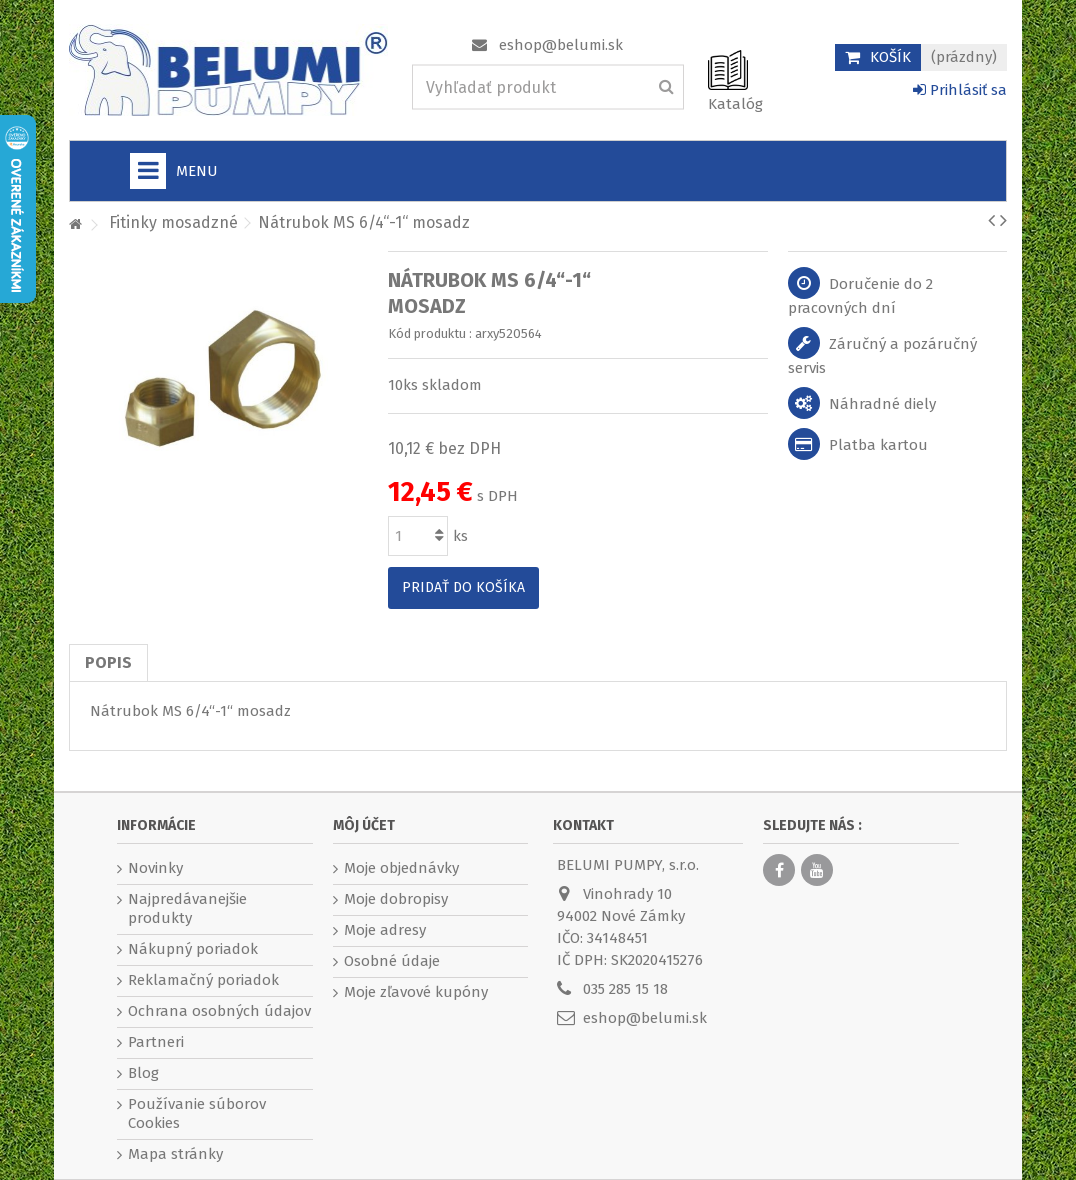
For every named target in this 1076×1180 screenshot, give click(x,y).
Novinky (155, 868)
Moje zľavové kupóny (416, 992)
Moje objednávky (401, 868)
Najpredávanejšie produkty (187, 908)
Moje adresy (385, 930)
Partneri (156, 1042)
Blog (143, 1073)
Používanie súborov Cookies (197, 1113)
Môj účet (364, 825)
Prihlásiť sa (960, 90)
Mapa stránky (175, 1154)
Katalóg (735, 104)
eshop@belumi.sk (561, 45)
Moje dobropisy (396, 899)
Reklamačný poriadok (203, 980)
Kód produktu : (430, 333)
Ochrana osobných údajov (219, 1011)
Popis (108, 662)
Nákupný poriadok (193, 949)
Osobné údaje (392, 961)
